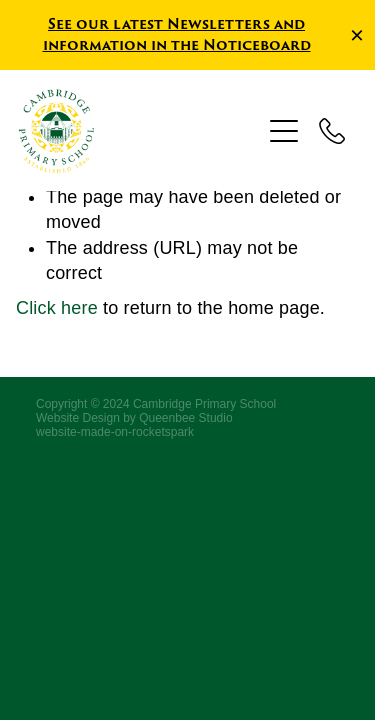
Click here (57, 308)
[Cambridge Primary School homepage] (140, 131)
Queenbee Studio (185, 418)
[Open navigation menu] (284, 131)
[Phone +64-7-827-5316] (332, 131)
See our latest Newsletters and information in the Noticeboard (177, 34)
